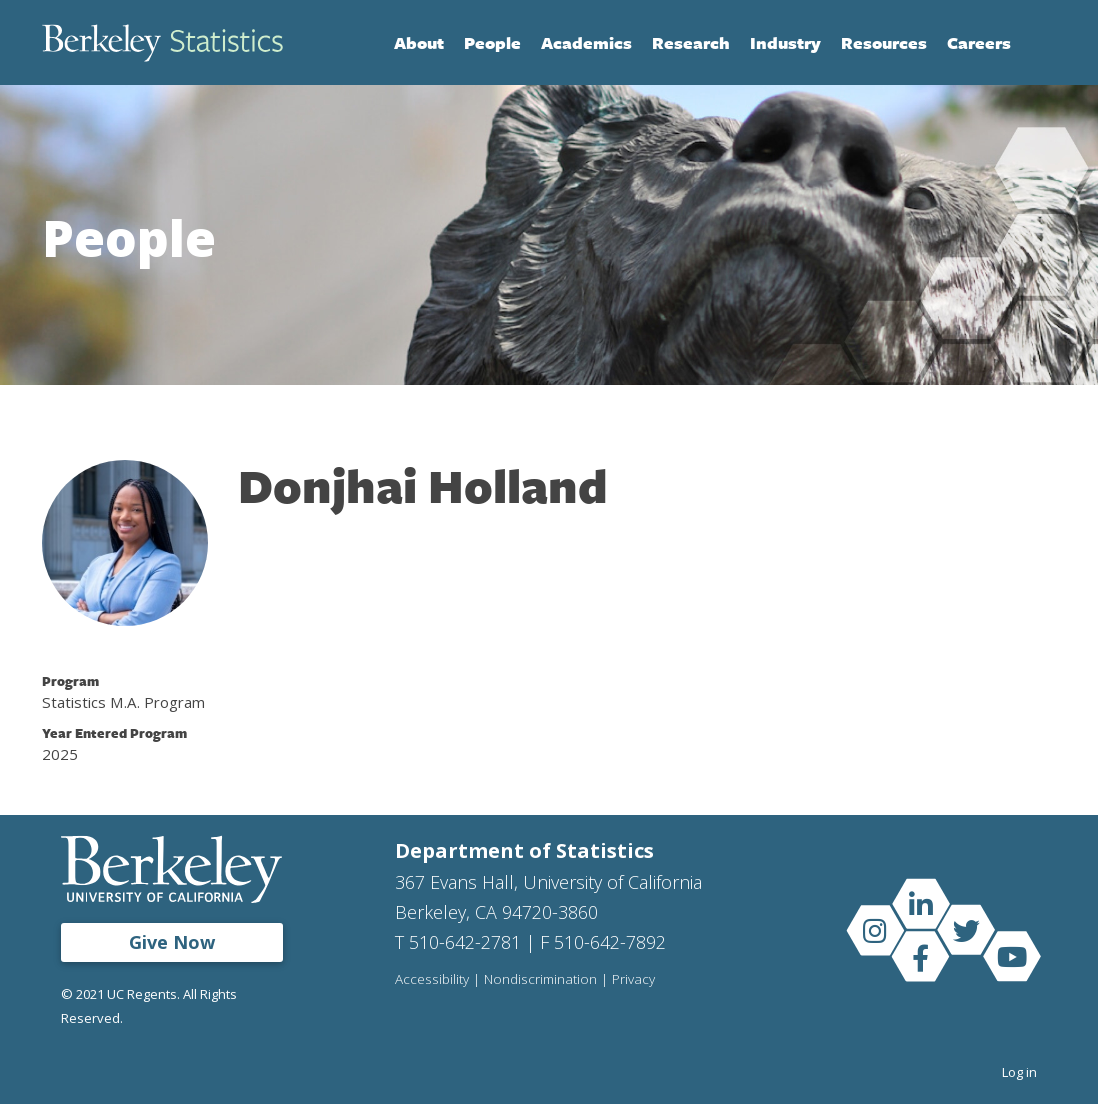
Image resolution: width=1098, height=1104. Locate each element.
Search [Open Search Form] (1036, 43)
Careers (979, 42)
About (419, 42)
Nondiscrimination (540, 980)
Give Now (172, 942)
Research (691, 42)
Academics (586, 42)
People (492, 42)
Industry (785, 42)
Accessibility (432, 980)
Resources (884, 42)
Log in (1019, 1072)
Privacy (633, 980)
